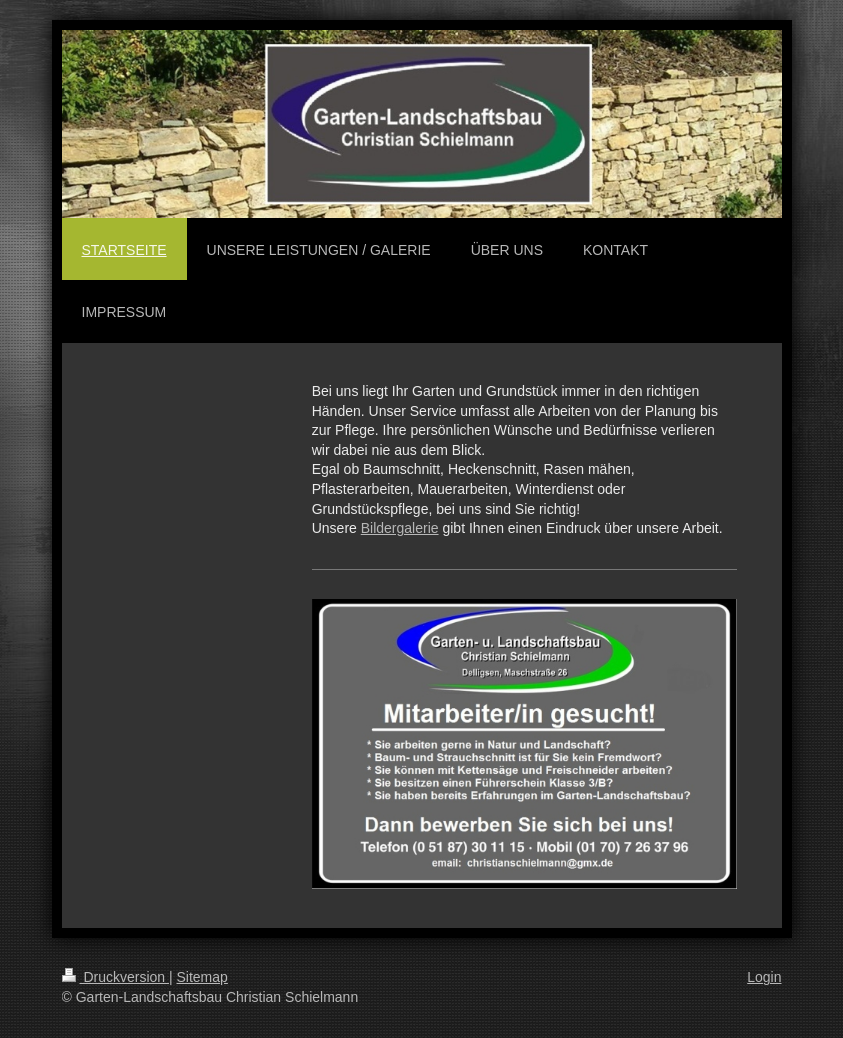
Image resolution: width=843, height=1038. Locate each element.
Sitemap (202, 977)
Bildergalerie (400, 528)
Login (764, 977)
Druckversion (115, 977)
